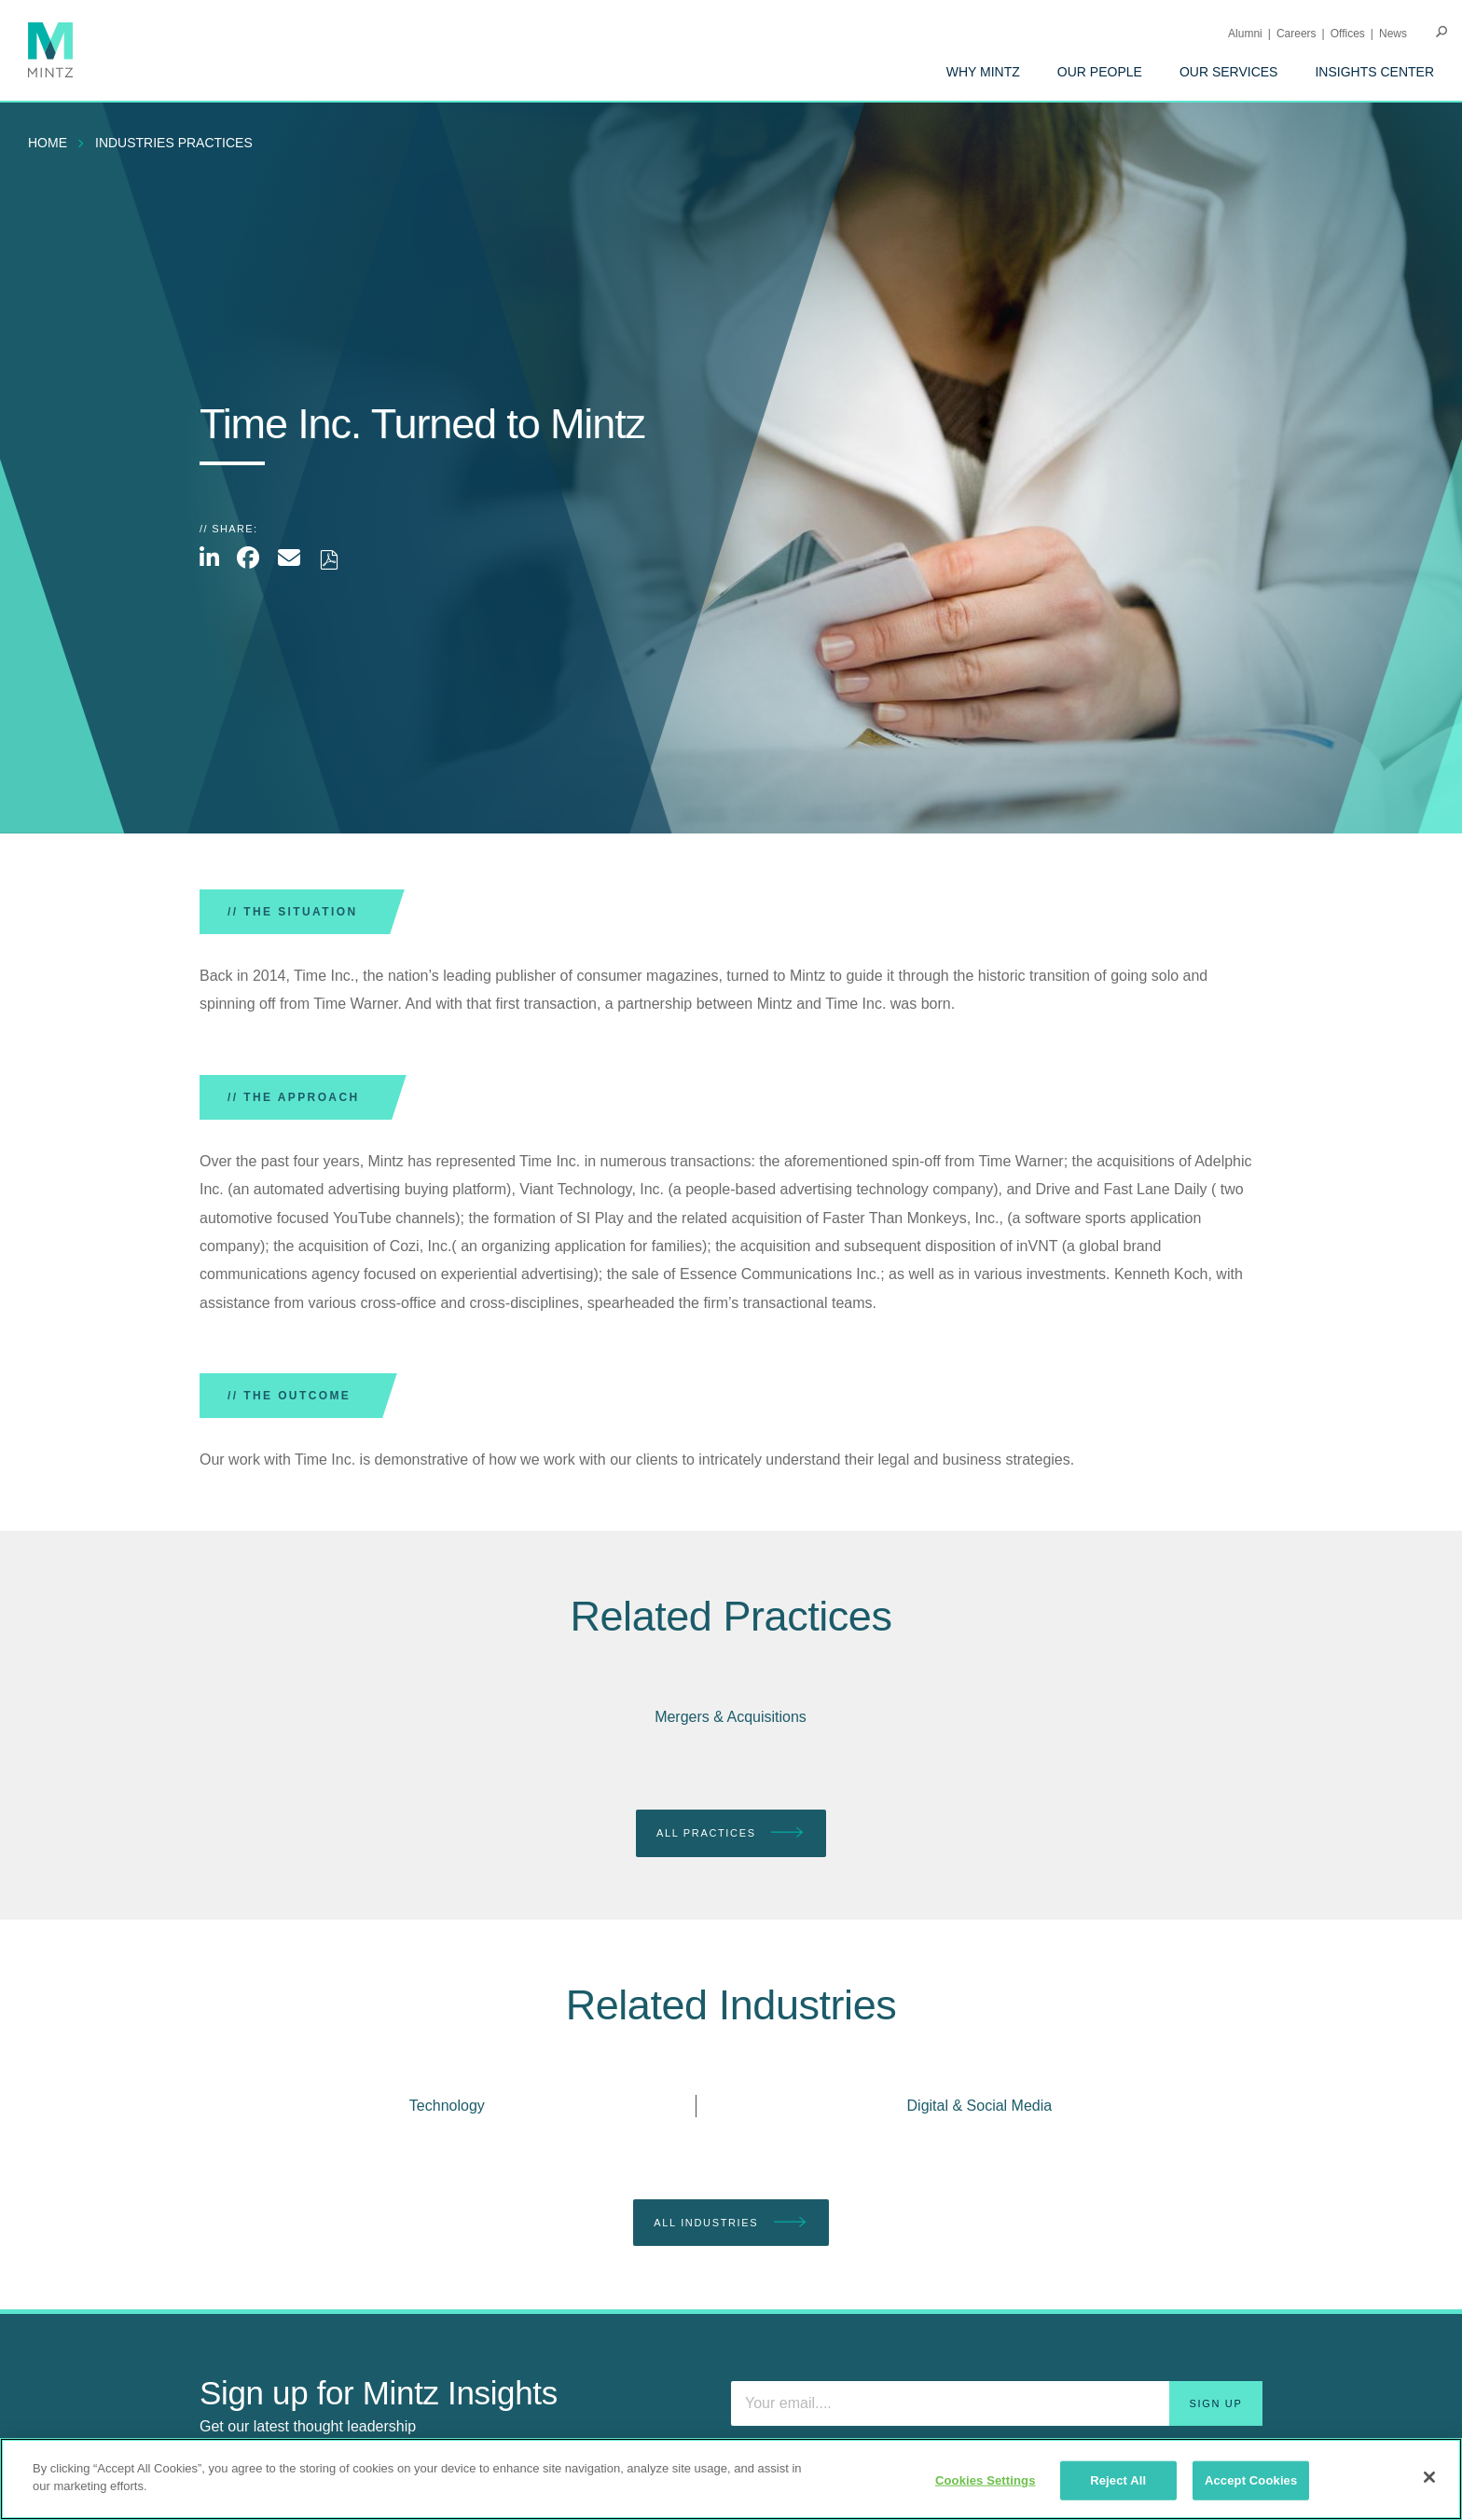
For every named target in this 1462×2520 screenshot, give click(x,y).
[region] (731, 2479)
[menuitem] (983, 71)
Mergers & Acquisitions (731, 1717)
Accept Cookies (1251, 2480)
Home (47, 142)
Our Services (1228, 71)
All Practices (731, 1833)
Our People (1099, 71)
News (1393, 33)
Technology (447, 2106)
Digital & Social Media (980, 2106)
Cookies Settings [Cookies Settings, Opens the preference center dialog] (985, 2480)
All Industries (730, 2223)
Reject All (1118, 2480)
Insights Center (1374, 71)
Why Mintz (983, 71)
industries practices (174, 142)
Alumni (1245, 33)
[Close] (1429, 2477)
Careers (1296, 33)
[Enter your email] (996, 2403)
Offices (1348, 33)
